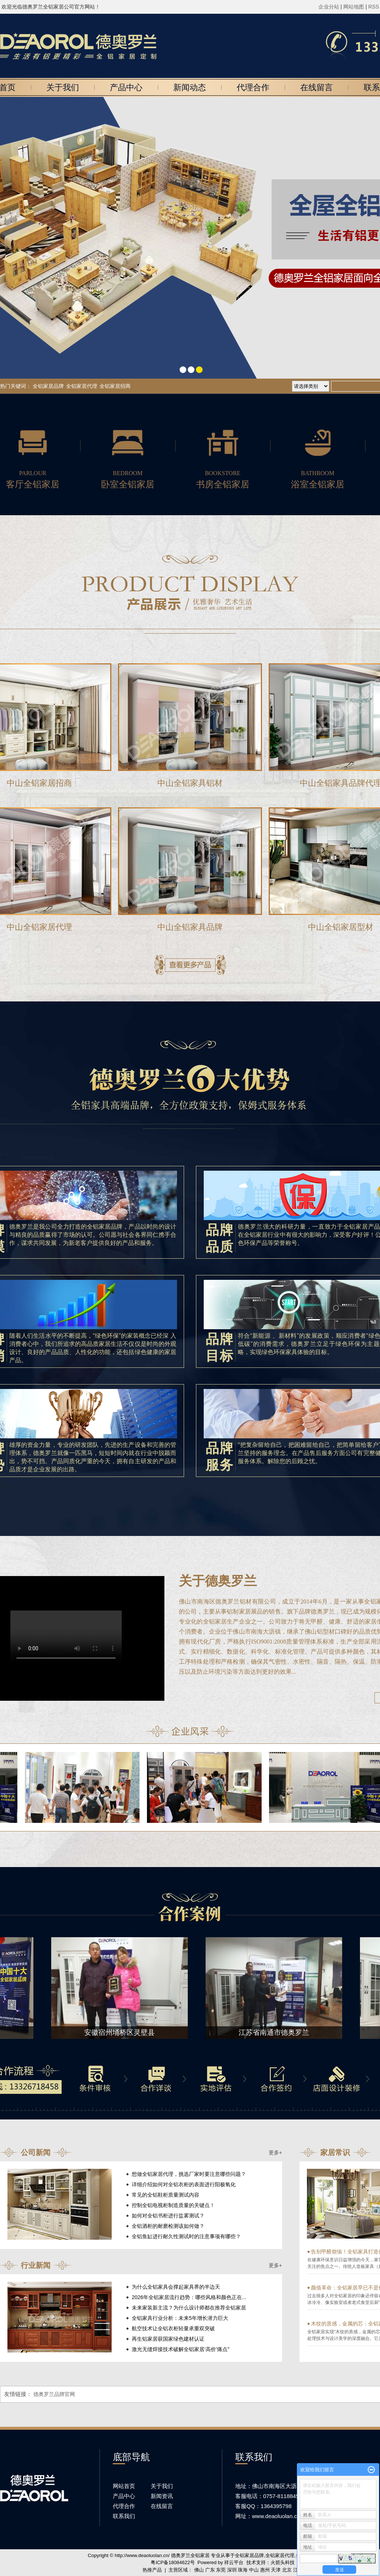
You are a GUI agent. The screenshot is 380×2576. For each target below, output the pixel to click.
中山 (254, 2570)
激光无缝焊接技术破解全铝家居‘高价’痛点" (180, 2349)
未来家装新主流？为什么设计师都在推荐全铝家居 (189, 2308)
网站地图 (354, 7)
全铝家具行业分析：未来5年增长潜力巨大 (180, 2318)
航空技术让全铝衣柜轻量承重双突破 (173, 2328)
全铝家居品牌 (48, 386)
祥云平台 (233, 2562)
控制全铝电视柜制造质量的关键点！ (173, 2205)
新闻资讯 (162, 2496)
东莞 (221, 2570)
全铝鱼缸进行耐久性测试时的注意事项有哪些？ (186, 2236)
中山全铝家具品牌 (190, 927)
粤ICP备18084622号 (173, 2562)
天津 (276, 2570)
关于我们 (62, 87)
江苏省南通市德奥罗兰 (275, 2032)
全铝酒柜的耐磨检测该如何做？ (168, 2226)
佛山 (199, 2570)
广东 (210, 2570)
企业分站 (328, 7)
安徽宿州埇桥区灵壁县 (121, 2032)
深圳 (232, 2570)
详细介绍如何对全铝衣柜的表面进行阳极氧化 (184, 2184)
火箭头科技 (283, 2562)
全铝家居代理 (81, 386)
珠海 (243, 2570)
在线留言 (316, 87)
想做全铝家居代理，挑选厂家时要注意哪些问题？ (189, 2174)
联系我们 (124, 2516)
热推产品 (152, 2570)
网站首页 (124, 2486)
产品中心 (126, 87)
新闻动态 (189, 87)
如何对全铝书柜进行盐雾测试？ (168, 2216)
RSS (373, 7)
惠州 (265, 2570)
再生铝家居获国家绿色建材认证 (168, 2339)
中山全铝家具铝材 (190, 783)
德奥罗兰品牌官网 (54, 2394)
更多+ (275, 2152)
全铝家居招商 (115, 386)
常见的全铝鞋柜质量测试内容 (165, 2195)
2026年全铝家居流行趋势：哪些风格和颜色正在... (189, 2297)
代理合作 (253, 87)
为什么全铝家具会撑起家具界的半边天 (176, 2287)
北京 (287, 2570)
